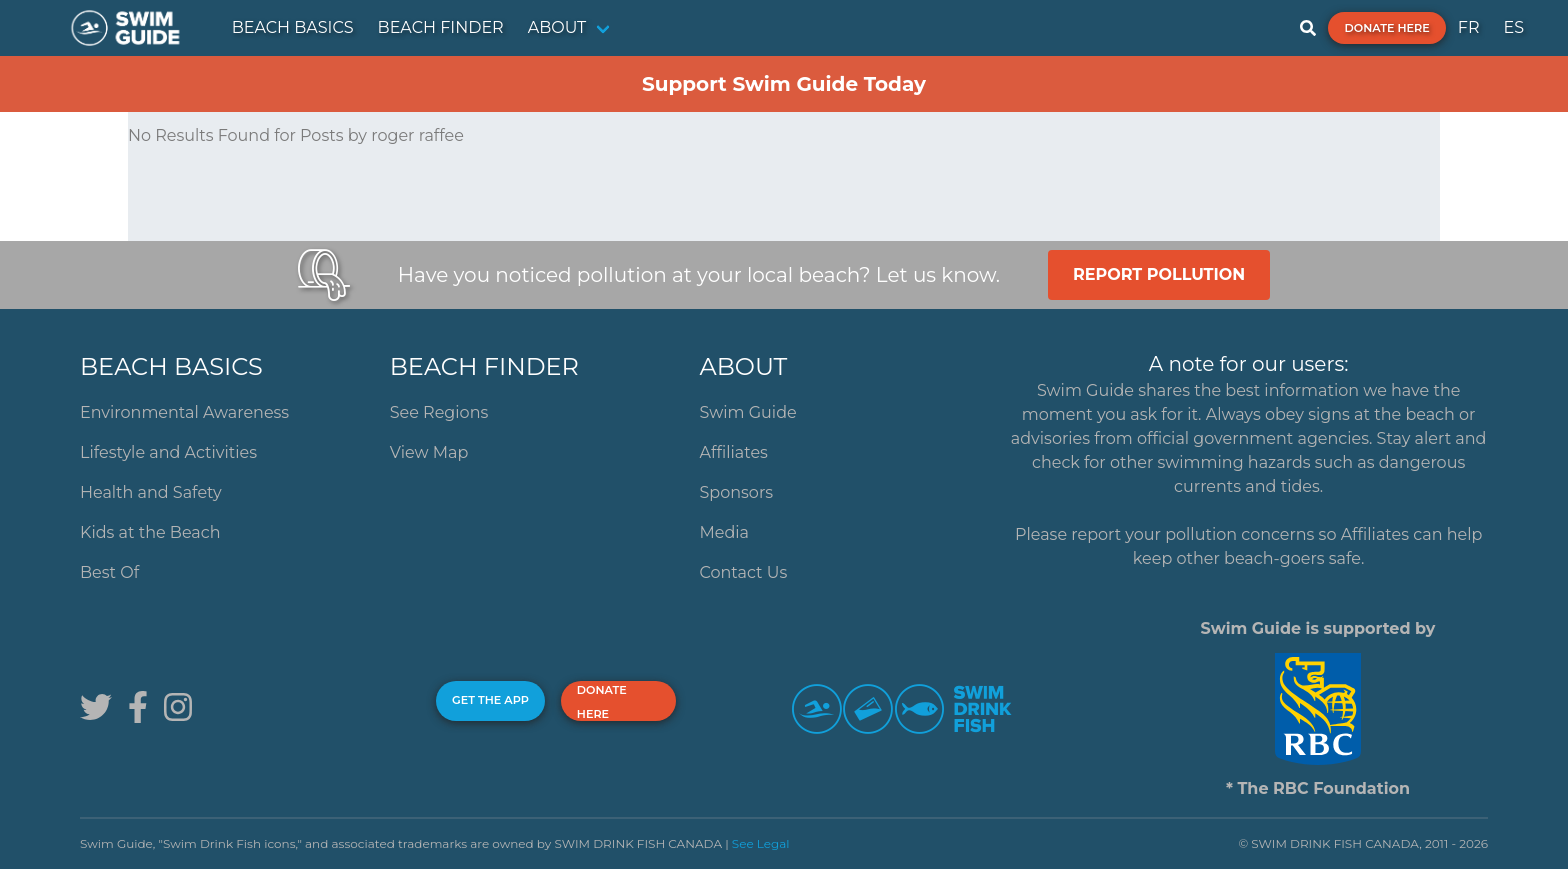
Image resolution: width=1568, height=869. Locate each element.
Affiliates (734, 452)
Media (725, 532)
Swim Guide (748, 412)
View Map (429, 452)
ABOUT (557, 27)
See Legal (761, 843)
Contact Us (744, 572)
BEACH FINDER (441, 27)
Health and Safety (151, 492)
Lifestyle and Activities (168, 452)
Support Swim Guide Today (784, 84)
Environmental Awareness (184, 412)
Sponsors (737, 492)
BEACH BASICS (293, 27)
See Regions (439, 412)
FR (1469, 27)
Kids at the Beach (150, 532)
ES (1513, 27)
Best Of (109, 572)
